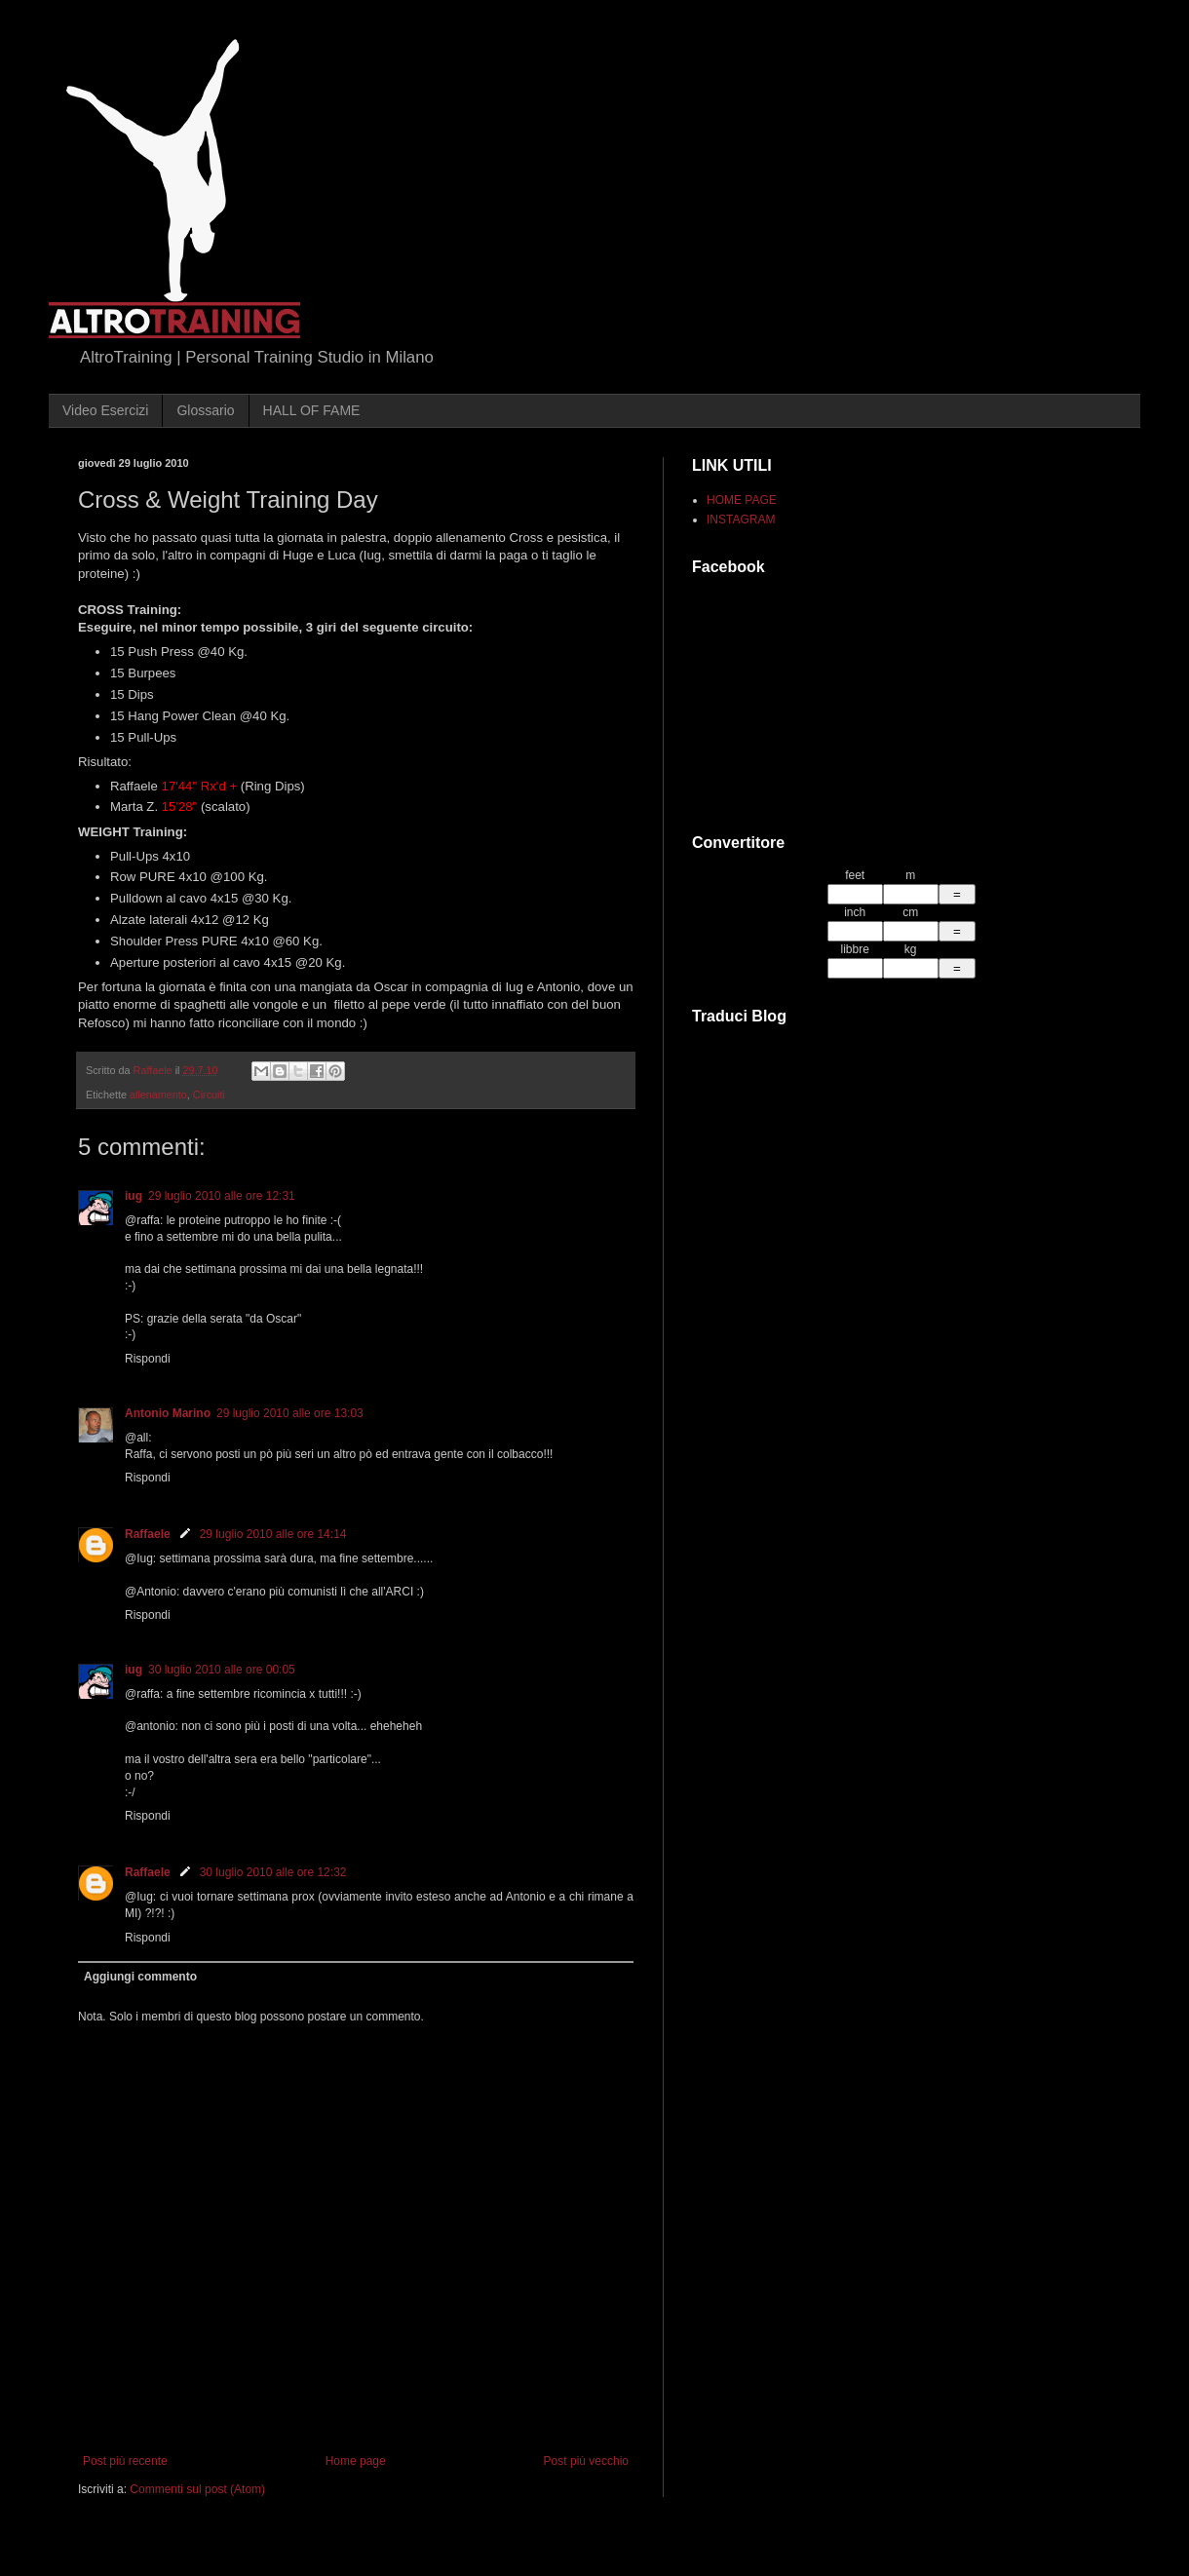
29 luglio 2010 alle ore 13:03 (290, 1413)
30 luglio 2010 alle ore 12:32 (273, 1872)
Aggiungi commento (140, 1976)
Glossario (205, 410)
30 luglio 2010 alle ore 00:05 (221, 1669)
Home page (356, 2461)
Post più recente (125, 2461)
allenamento (158, 1094)
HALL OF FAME (312, 410)
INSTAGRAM (741, 519)
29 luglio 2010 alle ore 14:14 (273, 1534)
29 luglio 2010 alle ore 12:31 (221, 1196)
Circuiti (209, 1094)
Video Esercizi (105, 410)
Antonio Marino (168, 1413)
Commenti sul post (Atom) (197, 2489)
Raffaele (148, 1534)
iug (133, 1196)
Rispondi (148, 1358)
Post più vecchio (586, 2461)
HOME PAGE (742, 500)
